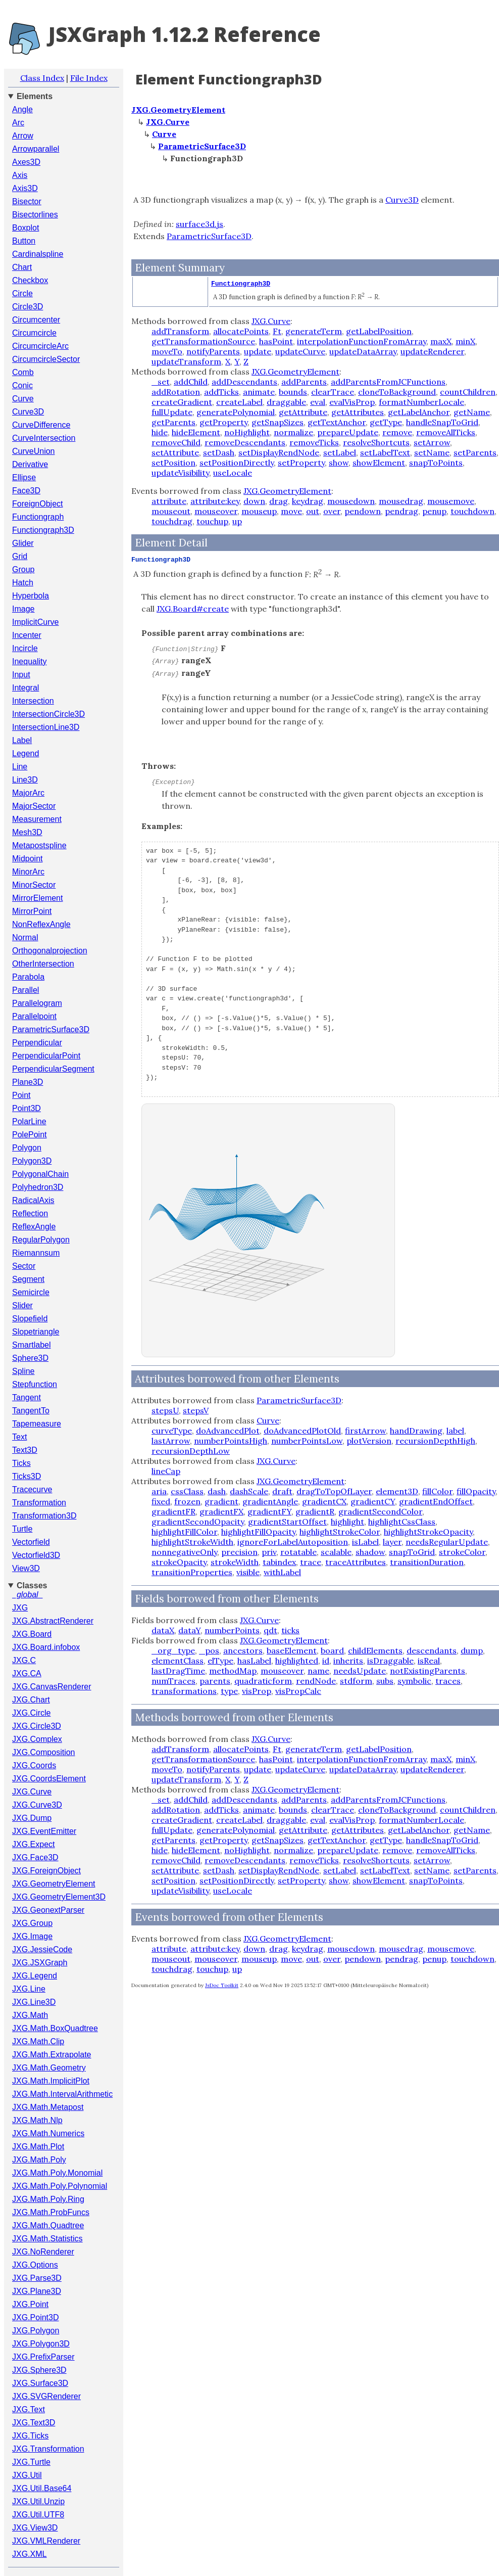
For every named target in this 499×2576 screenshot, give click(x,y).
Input (21, 674)
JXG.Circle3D (36, 1726)
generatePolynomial (235, 412)
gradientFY (269, 1511)
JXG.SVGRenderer (46, 2396)
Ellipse (24, 477)
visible (248, 1572)
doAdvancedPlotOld (302, 1430)
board (332, 1650)
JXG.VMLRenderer (46, 2541)
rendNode (316, 1681)
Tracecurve (32, 1489)
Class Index (42, 78)
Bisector (26, 201)
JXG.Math (30, 2015)
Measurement (37, 819)
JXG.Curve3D (37, 1805)
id (325, 1660)
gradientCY (373, 1501)
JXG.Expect (33, 1844)
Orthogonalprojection (49, 950)
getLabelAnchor (419, 412)
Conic (22, 385)
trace (310, 1562)
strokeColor (462, 1552)
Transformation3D (44, 1515)
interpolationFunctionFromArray (361, 341)
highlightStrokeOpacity (428, 1532)
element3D (397, 1491)
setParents (475, 452)
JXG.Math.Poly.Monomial (57, 2173)
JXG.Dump (32, 1818)
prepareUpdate (347, 432)
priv (269, 1552)
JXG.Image (32, 1936)
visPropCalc (298, 1691)
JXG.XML (29, 2554)
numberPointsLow (306, 1441)
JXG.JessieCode (42, 1949)
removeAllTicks (445, 432)
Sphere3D (30, 1358)
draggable (286, 402)
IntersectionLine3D (45, 727)
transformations (184, 1691)
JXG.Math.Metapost (47, 2107)
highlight (347, 1521)
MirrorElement (37, 898)
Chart (22, 267)
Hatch (22, 582)
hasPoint (276, 341)
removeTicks (314, 442)
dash (217, 1491)
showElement (379, 462)
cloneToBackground (397, 392)
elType (220, 1660)
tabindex (279, 1562)
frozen (187, 1501)
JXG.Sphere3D (39, 2370)
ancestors (243, 1650)
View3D (26, 1568)
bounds (293, 392)
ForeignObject (37, 503)
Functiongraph (38, 517)
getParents (173, 422)
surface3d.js (199, 224)
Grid (19, 556)
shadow (370, 1552)
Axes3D (26, 162)
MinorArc (28, 871)
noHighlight (247, 432)
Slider (22, 1305)
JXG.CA (26, 1673)
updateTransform (186, 361)
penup (434, 511)
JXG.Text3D (33, 2422)
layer (392, 1542)
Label (22, 740)
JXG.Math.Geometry (49, 2067)
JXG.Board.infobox (46, 1647)
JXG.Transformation (48, 2449)
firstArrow (365, 1430)
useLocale (232, 473)
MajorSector (34, 806)
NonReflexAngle (41, 924)
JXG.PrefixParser (43, 2357)
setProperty (301, 462)
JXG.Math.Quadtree (48, 2225)
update (257, 351)
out (312, 511)
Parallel (25, 990)
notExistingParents (427, 1671)
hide (160, 432)
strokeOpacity (179, 1562)
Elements (35, 96)
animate (259, 392)
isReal (429, 1660)
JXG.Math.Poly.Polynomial (59, 2186)
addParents (304, 382)
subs (384, 1681)
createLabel (239, 402)
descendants (432, 1650)
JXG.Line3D (34, 2002)
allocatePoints (241, 331)
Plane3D (27, 1082)
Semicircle (30, 1292)
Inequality (29, 661)
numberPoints (232, 1630)
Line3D (25, 779)
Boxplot (25, 227)
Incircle (25, 648)
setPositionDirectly (236, 462)
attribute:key (214, 501)
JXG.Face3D (35, 1857)
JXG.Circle (31, 1713)
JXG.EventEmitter (44, 1831)
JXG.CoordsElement (49, 1778)
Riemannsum (36, 1253)
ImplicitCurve (35, 622)
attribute (169, 501)
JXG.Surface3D (40, 2383)
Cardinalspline (37, 254)
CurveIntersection (43, 438)
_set (161, 382)
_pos (209, 1650)
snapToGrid (412, 1552)
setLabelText (385, 452)
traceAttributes (355, 1562)
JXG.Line (28, 1989)
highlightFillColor (184, 1532)
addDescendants (244, 382)
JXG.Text (28, 2409)
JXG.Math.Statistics (47, 2238)
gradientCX (324, 1501)
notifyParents (213, 351)
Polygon (26, 1147)
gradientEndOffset (436, 1501)
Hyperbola (30, 595)
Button (23, 241)
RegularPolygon (41, 1239)
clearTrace (332, 392)
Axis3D (25, 188)
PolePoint (29, 1134)
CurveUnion (33, 451)
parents (214, 1681)
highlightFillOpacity (258, 1532)
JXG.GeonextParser (48, 1910)
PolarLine (29, 1121)
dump (472, 1650)
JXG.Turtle (31, 2462)
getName (472, 412)
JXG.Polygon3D (41, 2343)
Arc (18, 122)
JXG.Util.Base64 (41, 2488)
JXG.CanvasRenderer (51, 1686)
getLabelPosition (379, 331)
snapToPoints (436, 462)
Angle (22, 109)
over (331, 511)
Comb (23, 372)
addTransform (180, 331)
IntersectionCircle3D (48, 714)
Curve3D (28, 411)
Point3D (26, 1108)
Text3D (24, 1450)
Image (23, 609)
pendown (362, 511)
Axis (19, 175)
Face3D (26, 490)
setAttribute (175, 452)
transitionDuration (427, 1562)
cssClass (187, 1491)
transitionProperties (192, 1572)
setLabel (339, 452)
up (237, 521)
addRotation (176, 392)
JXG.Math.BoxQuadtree (55, 2028)
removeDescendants (245, 442)
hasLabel (254, 1660)
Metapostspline (39, 845)
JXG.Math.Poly (39, 2159)
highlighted (296, 1660)
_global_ (27, 1594)
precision (239, 1552)
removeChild (176, 442)
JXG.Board (32, 1634)
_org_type (173, 1650)
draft (282, 1491)
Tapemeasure (36, 1423)
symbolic (414, 1681)
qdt (270, 1630)
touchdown (472, 511)
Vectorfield (31, 1542)
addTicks (221, 392)
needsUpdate (359, 1671)
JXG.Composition (43, 1752)
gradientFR (173, 1511)
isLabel (365, 1542)
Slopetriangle (35, 1331)
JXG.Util (27, 2475)
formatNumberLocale (421, 402)
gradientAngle (270, 1501)
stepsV (196, 1410)
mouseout (171, 511)
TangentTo (30, 1410)
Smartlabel (31, 1345)
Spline (23, 1371)
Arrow (22, 135)
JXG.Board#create (193, 609)
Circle (22, 293)
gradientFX (221, 1511)
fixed (161, 1501)
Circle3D (27, 306)
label (455, 1430)
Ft (277, 331)
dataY (189, 1630)
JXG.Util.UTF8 (38, 2514)
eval (317, 402)
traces (448, 1681)
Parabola (28, 977)
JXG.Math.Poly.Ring (48, 2199)
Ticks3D (26, 1476)
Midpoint (27, 858)
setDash (218, 452)
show (338, 462)
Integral (25, 687)
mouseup (259, 511)
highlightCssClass (401, 1521)
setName (432, 452)
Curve (23, 398)
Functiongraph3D (43, 530)
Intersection (33, 701)
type (229, 1691)
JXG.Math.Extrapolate (51, 2054)
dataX (163, 1630)
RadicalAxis (33, 1200)
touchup (212, 521)
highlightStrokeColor (340, 1532)
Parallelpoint (34, 1016)
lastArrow (171, 1441)
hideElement (196, 432)
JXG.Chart (31, 1699)
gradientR (314, 1511)
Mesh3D (27, 832)
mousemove (450, 501)
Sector (23, 1266)
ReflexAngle (34, 1226)
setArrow (432, 442)
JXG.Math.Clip (38, 2041)
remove (397, 432)
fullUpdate (172, 412)
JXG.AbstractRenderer (52, 1621)
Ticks (21, 1463)
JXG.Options (35, 2265)
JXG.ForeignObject (46, 1870)
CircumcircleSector (46, 359)
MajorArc (28, 793)
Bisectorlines (35, 214)
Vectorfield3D (36, 1555)
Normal (25, 937)
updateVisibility (180, 473)
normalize (293, 432)
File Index (89, 78)
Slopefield (29, 1318)
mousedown (351, 501)
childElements (375, 1650)
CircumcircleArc (40, 346)
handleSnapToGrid (442, 422)
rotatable (298, 1552)
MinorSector (34, 885)
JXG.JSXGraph (39, 1962)
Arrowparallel (35, 149)
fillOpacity (476, 1491)
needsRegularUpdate (447, 1542)
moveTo (167, 351)
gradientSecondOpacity (198, 1521)
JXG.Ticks (30, 2435)
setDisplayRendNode (278, 452)
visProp (256, 1691)
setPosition (173, 462)
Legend (25, 753)
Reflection (30, 1213)
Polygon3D (32, 1161)
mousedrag (401, 501)
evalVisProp (352, 402)
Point (21, 1095)
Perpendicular (37, 1042)
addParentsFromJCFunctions (388, 382)
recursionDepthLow (191, 1451)
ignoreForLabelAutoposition (292, 1542)
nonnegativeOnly (184, 1552)
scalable (336, 1552)
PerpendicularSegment (53, 1069)
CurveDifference (41, 425)
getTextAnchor (337, 422)
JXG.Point (30, 2304)
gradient (221, 1501)
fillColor (437, 1491)
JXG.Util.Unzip (38, 2501)
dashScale (249, 1491)
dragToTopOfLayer (334, 1491)
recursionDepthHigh (435, 1441)
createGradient (182, 402)
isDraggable (390, 1660)
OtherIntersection (43, 963)
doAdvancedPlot (228, 1430)
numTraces (173, 1681)
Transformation (39, 1502)
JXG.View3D (35, 2527)
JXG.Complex (37, 1739)
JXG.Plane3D (36, 2291)
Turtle (22, 1529)
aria (159, 1491)
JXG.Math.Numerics (48, 2133)
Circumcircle (34, 333)
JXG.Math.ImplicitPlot (50, 2081)
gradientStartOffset (287, 1521)
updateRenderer (432, 351)
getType (386, 422)
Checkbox (30, 280)
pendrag (401, 511)
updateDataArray (362, 351)
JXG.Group (32, 1923)
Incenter (26, 635)
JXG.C (24, 1660)
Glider (23, 543)
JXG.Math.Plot (38, 2146)
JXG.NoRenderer (43, 2251)
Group (23, 569)
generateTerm (313, 331)
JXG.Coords (34, 1765)
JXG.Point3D (35, 2317)
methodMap (233, 1671)
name (318, 1671)
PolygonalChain (40, 1174)
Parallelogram (37, 1003)
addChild (191, 382)
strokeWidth (235, 1562)
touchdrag (172, 521)
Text (19, 1437)
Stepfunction (34, 1384)
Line (19, 766)
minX (465, 341)
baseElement (292, 1650)
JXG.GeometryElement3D (59, 1897)
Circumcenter (36, 319)
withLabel (282, 1572)
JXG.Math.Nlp (37, 2120)
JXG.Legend (34, 1975)
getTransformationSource (203, 341)
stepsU (165, 1410)
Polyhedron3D (37, 1187)
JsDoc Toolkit (221, 1985)
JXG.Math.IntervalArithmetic (62, 2094)
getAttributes (357, 412)
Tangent (26, 1397)
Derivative (30, 464)
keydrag (307, 501)
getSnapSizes (278, 422)
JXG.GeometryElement (53, 1883)
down (254, 501)
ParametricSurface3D (50, 1029)
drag (278, 501)
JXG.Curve (32, 1791)
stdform (356, 1681)
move (291, 511)
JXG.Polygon (35, 2330)
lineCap (166, 1471)
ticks (290, 1630)
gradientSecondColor (380, 1511)
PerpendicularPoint (46, 1055)
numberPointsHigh (230, 1441)
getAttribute (303, 412)
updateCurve (300, 351)
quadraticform (263, 1681)
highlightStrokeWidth (192, 1542)
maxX (441, 341)
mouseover (215, 511)
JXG (20, 1607)
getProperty (223, 422)
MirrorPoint (32, 911)
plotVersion (368, 1441)
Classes (32, 1585)
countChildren (467, 392)
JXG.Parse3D (37, 2278)
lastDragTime (178, 1671)
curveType (172, 1430)
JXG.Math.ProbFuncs (50, 2212)
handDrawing (416, 1430)
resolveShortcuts (376, 442)
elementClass (178, 1660)
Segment (28, 1279)
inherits (348, 1660)
